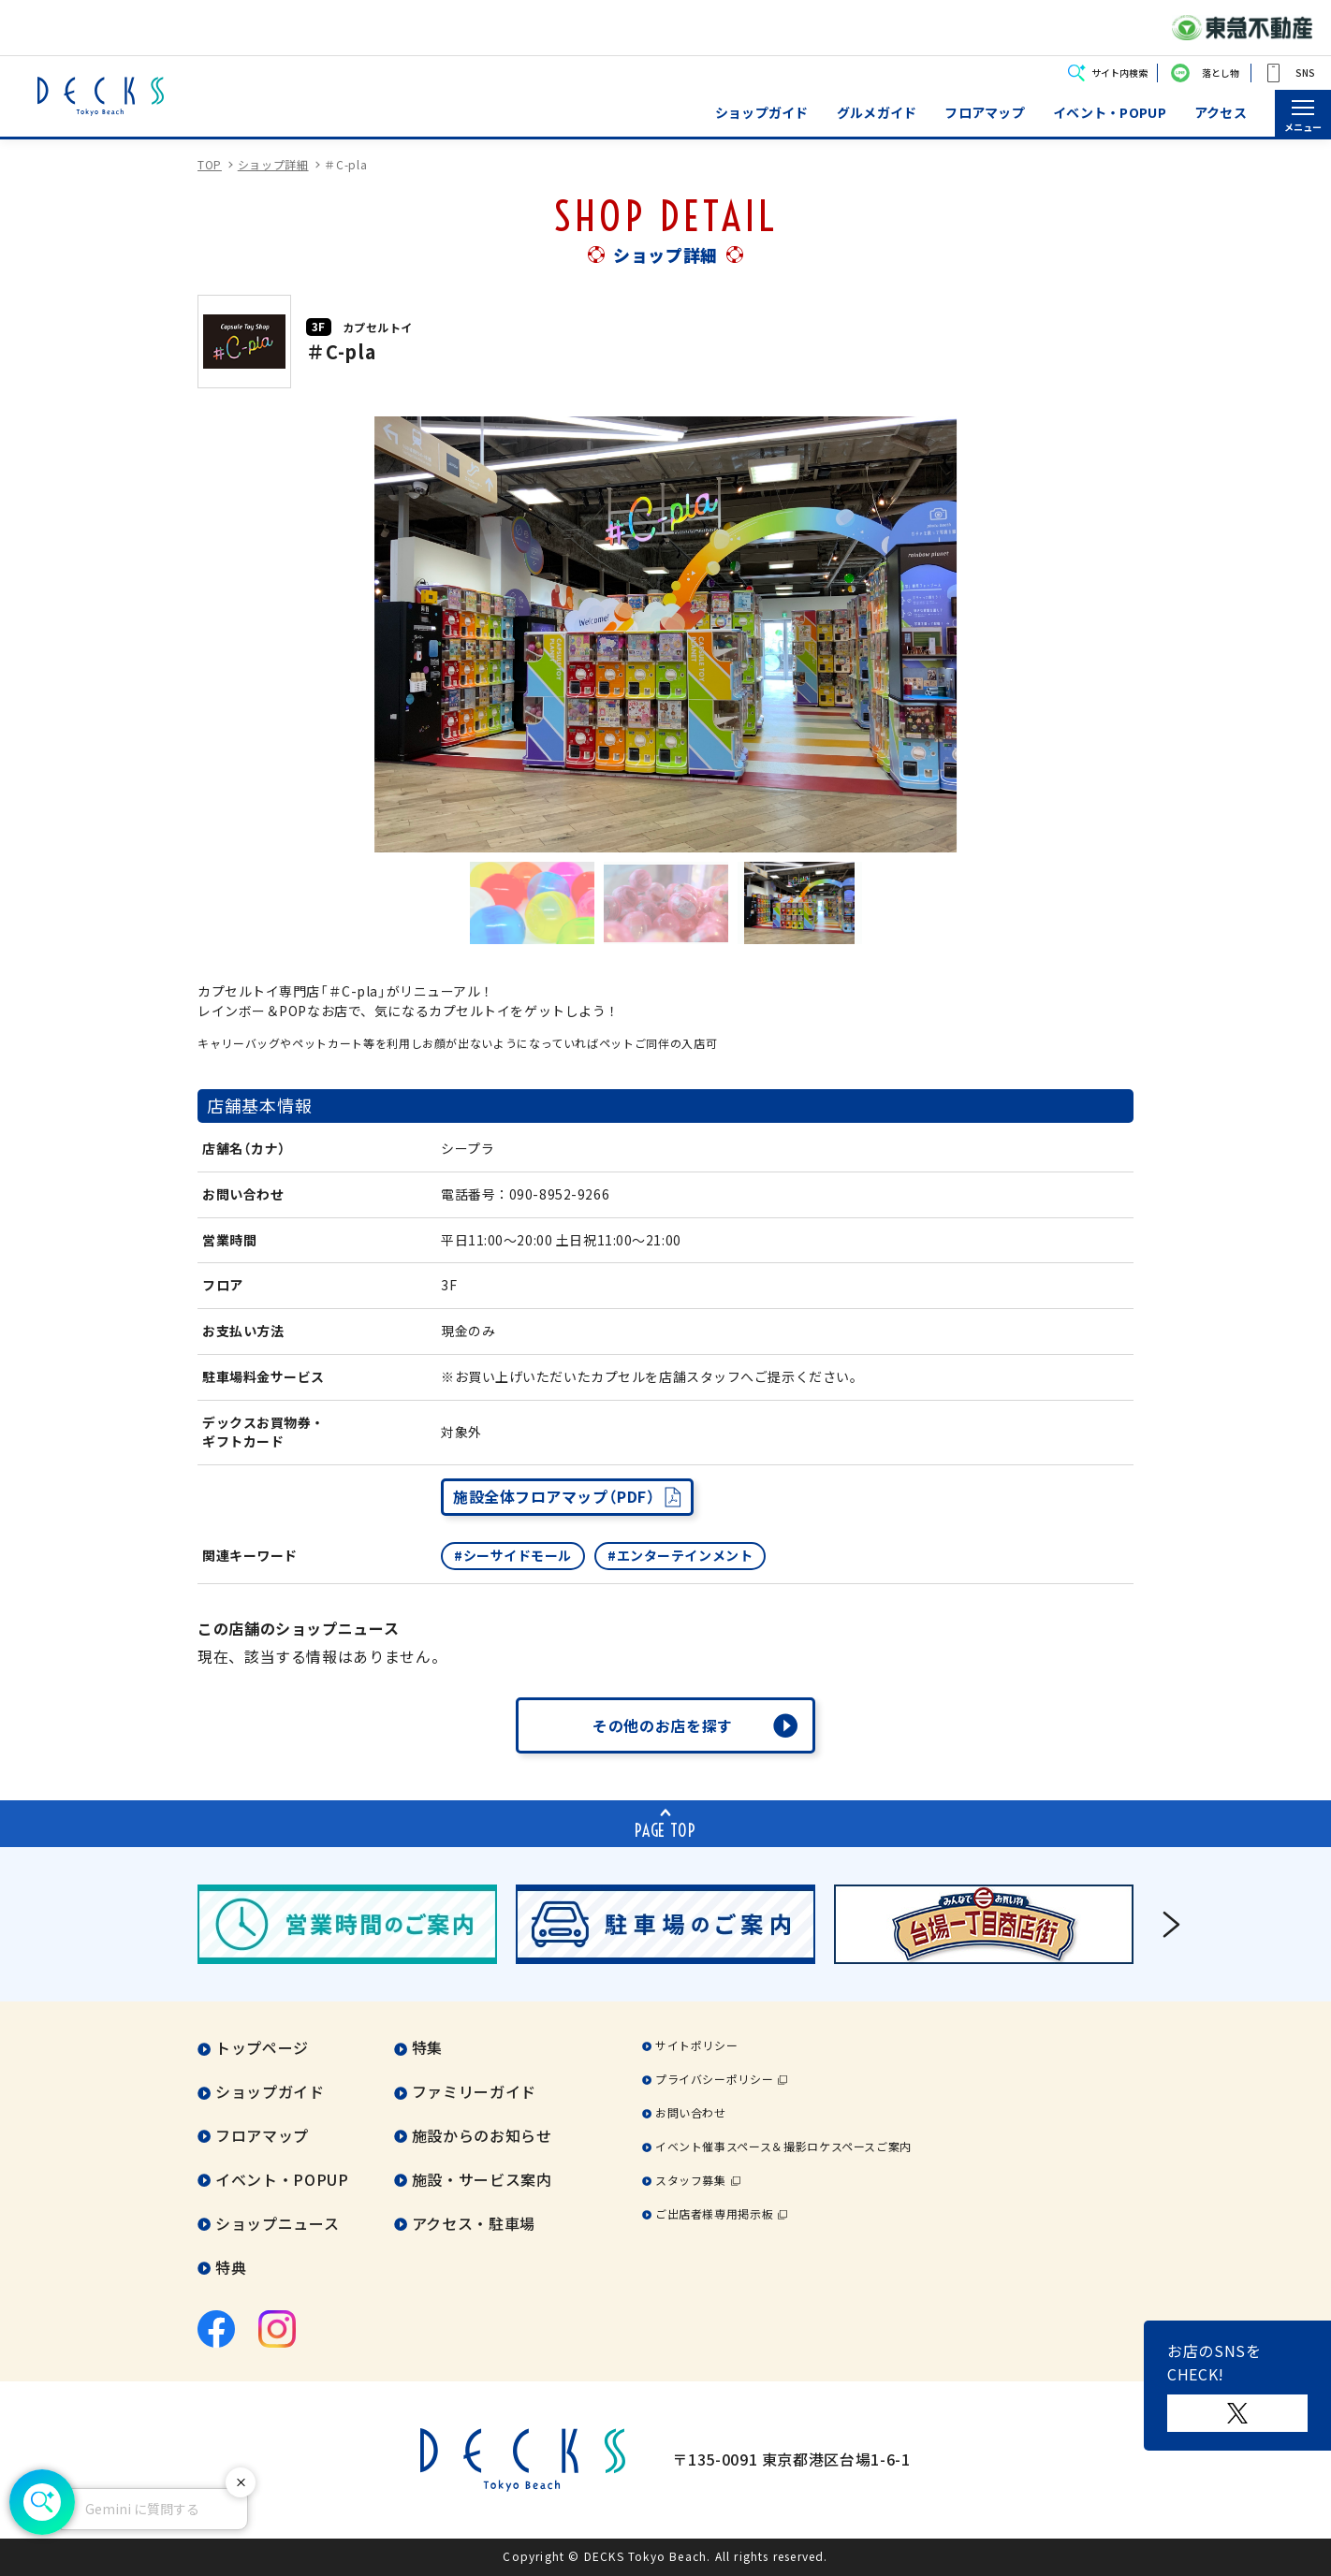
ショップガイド (762, 113)
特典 (230, 2267)
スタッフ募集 (690, 2180)
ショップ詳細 (273, 164)
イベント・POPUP (1109, 113)
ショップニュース (277, 2223)
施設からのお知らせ (482, 2135)
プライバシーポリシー (714, 2079)
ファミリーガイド (474, 2091)
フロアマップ (984, 113)
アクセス (1220, 113)
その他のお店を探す (662, 1725)
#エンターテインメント (680, 1555)
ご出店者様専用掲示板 (714, 2213)
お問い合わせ (690, 2112)
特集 (427, 2047)
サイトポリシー (696, 2045)
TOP (209, 164)
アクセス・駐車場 (473, 2223)
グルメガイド (877, 113)
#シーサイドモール (513, 1555)
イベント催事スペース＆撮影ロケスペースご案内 (783, 2146)
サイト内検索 (1119, 72)
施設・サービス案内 (482, 2179)
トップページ (262, 2047)
